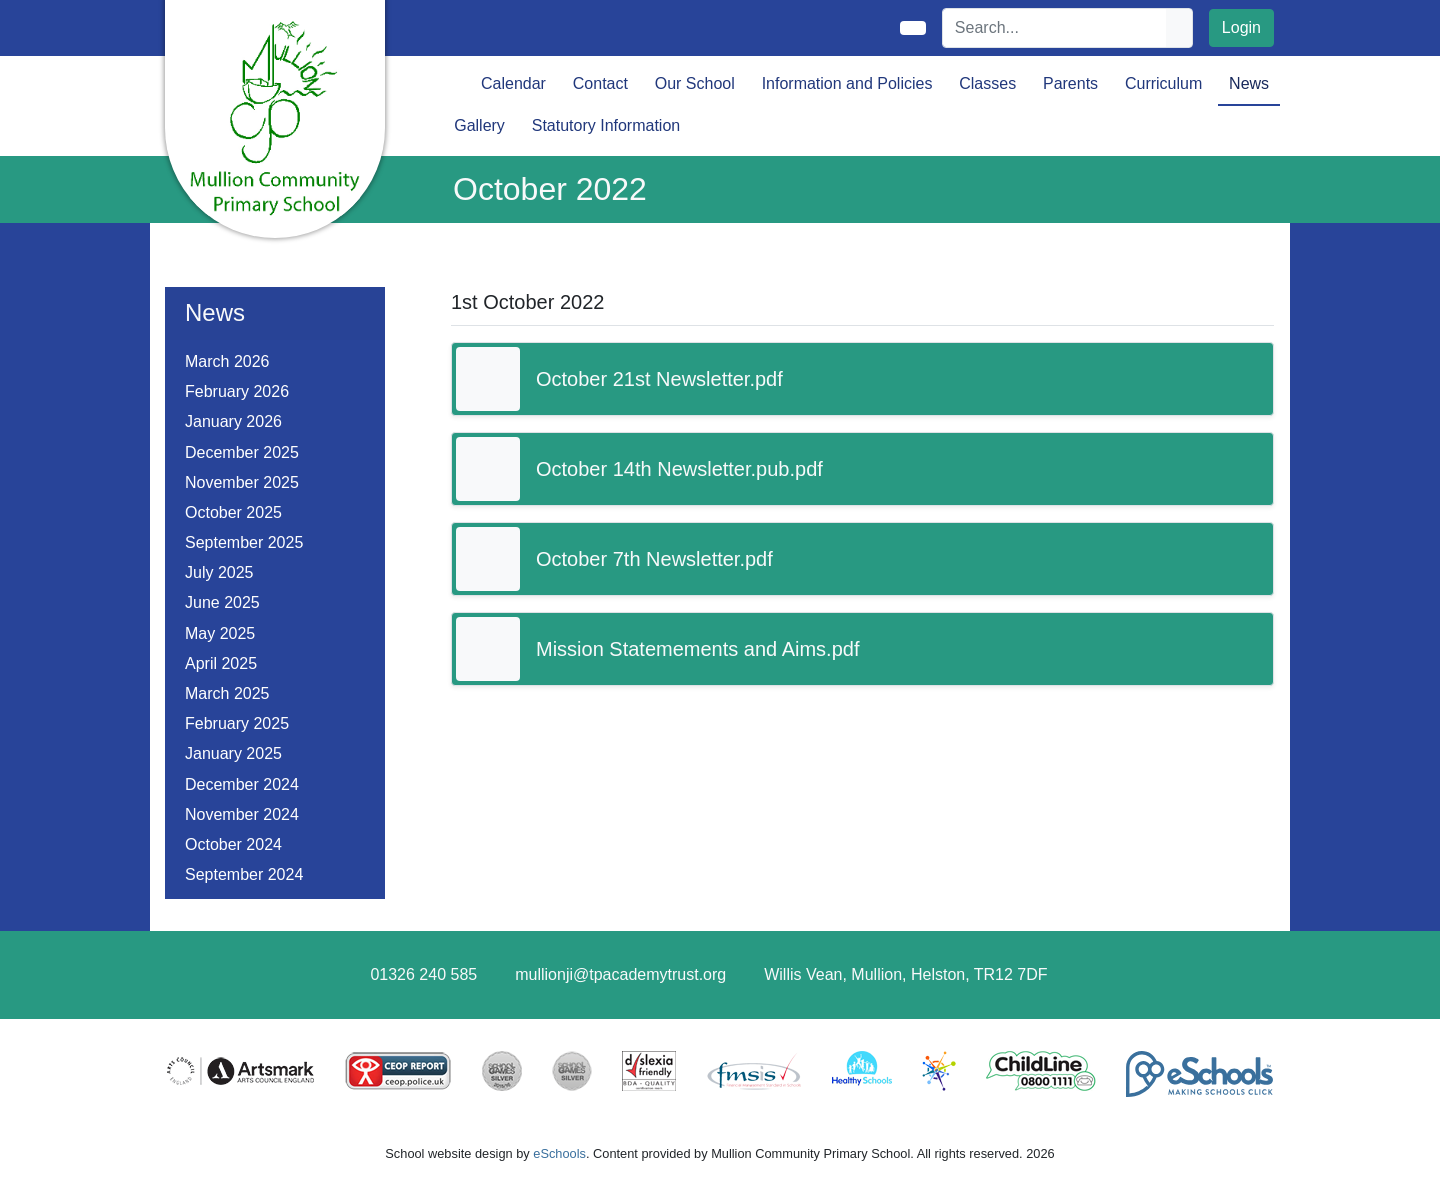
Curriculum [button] (1163, 83)
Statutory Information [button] (606, 125)
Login (1241, 27)
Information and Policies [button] (847, 83)
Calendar (513, 83)
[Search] (1055, 28)
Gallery (479, 125)
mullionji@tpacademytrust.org (620, 974)
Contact (600, 83)
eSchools (559, 1153)
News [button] (1249, 83)
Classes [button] (987, 83)
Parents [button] (1070, 83)
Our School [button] (695, 83)
